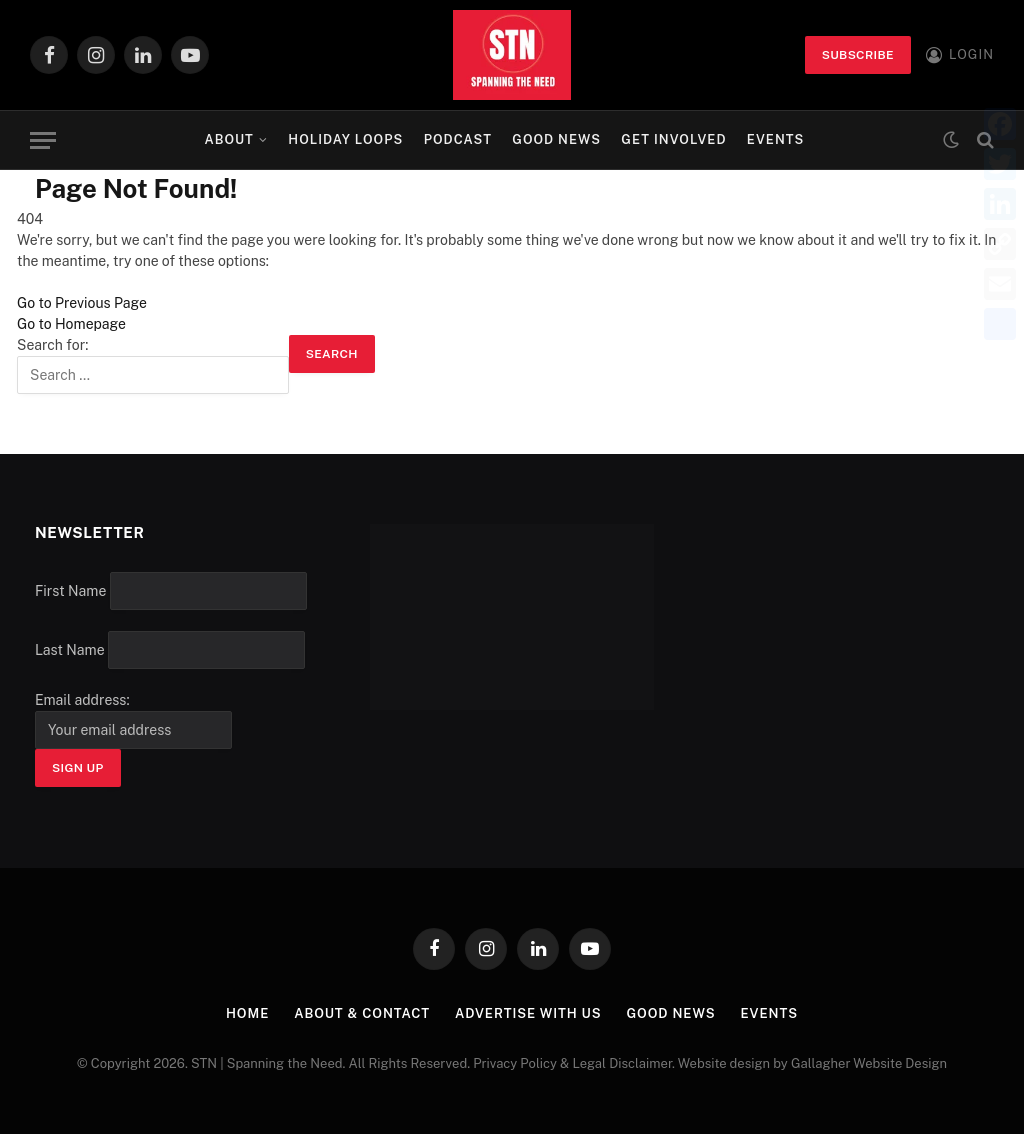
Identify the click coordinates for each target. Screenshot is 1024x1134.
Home (247, 1013)
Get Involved (673, 139)
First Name (70, 591)
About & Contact (362, 1013)
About (229, 139)
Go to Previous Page (82, 303)
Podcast (458, 139)
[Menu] (43, 140)
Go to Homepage (71, 324)
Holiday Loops (345, 139)
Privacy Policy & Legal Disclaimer (572, 1063)
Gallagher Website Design (869, 1063)
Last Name (70, 650)
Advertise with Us (528, 1013)
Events (776, 139)
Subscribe (858, 55)
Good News (556, 139)
